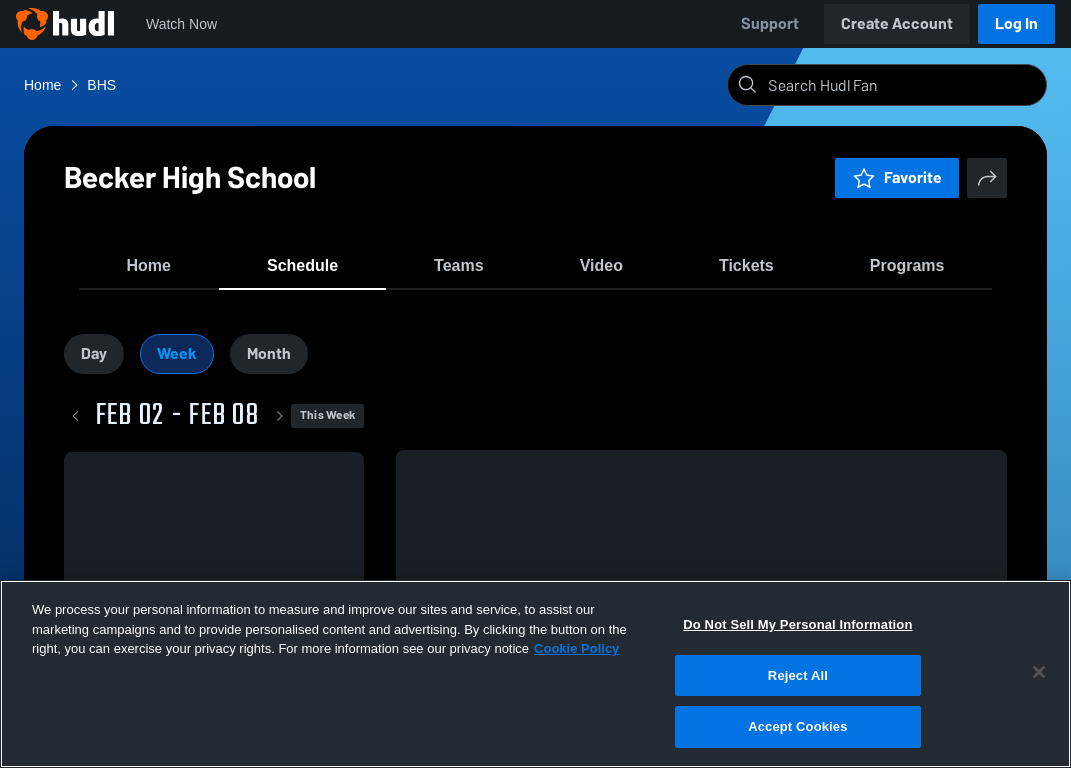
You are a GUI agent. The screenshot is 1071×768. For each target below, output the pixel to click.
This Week (327, 426)
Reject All (798, 675)
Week (177, 363)
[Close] (1039, 672)
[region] (535, 674)
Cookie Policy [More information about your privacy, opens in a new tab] (576, 648)
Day (94, 363)
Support (770, 23)
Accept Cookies (797, 726)
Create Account (897, 23)
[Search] (903, 85)
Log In (1016, 23)
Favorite (897, 177)
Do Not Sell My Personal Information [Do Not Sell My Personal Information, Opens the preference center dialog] (797, 624)
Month (269, 363)
